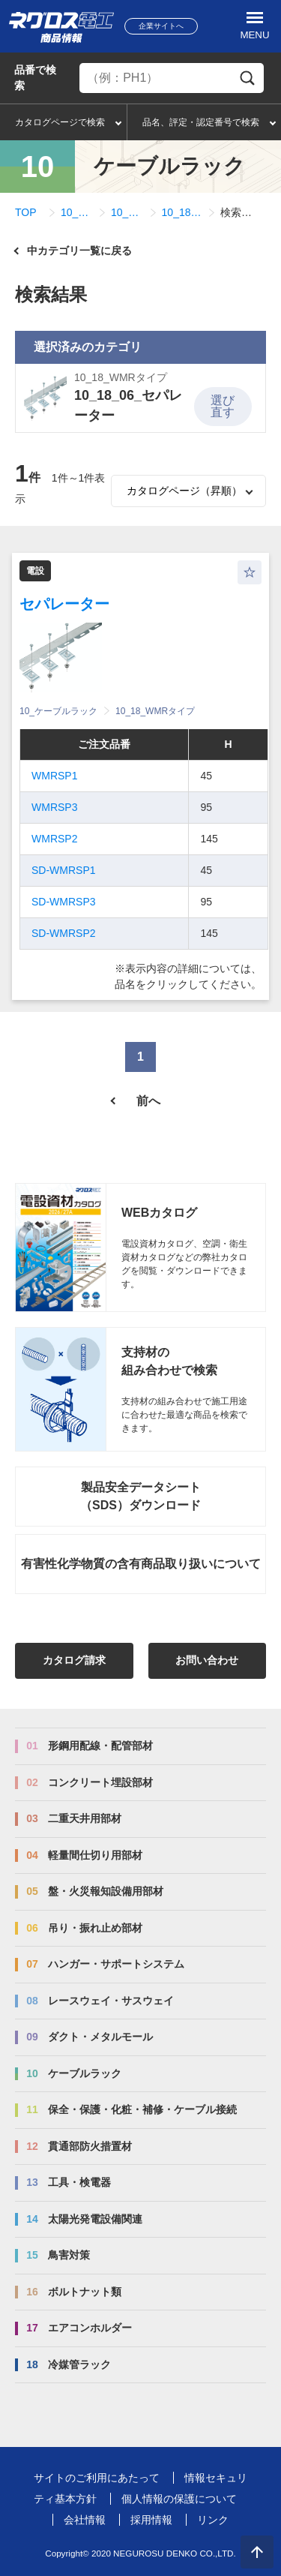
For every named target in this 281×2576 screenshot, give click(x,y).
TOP (26, 212)
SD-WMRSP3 (63, 902)
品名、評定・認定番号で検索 (200, 122)
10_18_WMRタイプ (127, 212)
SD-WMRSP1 (63, 870)
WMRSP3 (54, 807)
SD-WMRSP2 (63, 933)
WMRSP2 (54, 839)
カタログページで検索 (60, 122)
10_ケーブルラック (77, 212)
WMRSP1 (54, 776)
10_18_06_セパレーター (182, 212)
